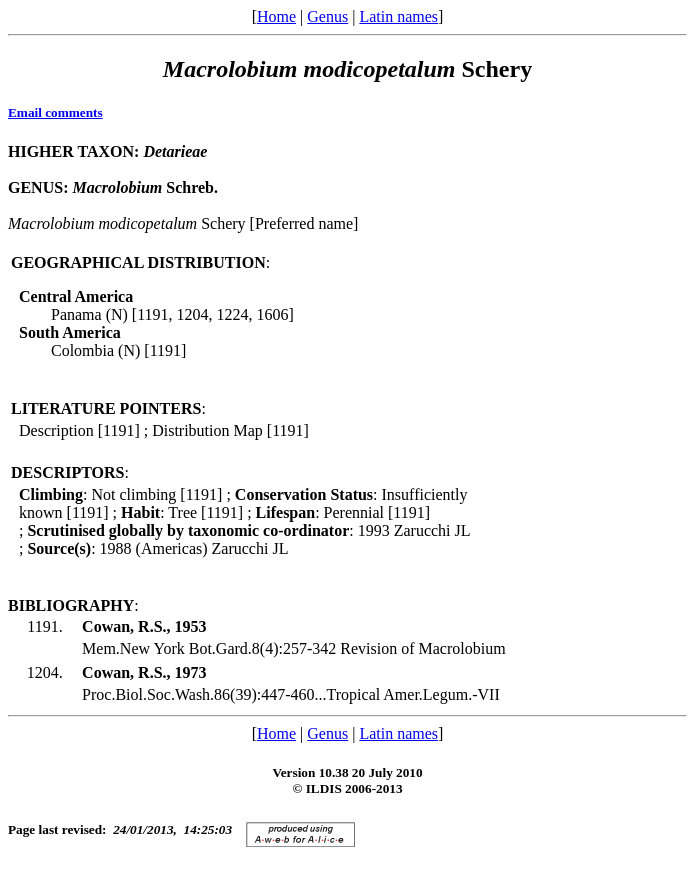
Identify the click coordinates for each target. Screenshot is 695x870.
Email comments (55, 112)
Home (276, 16)
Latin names (398, 16)
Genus (327, 16)
